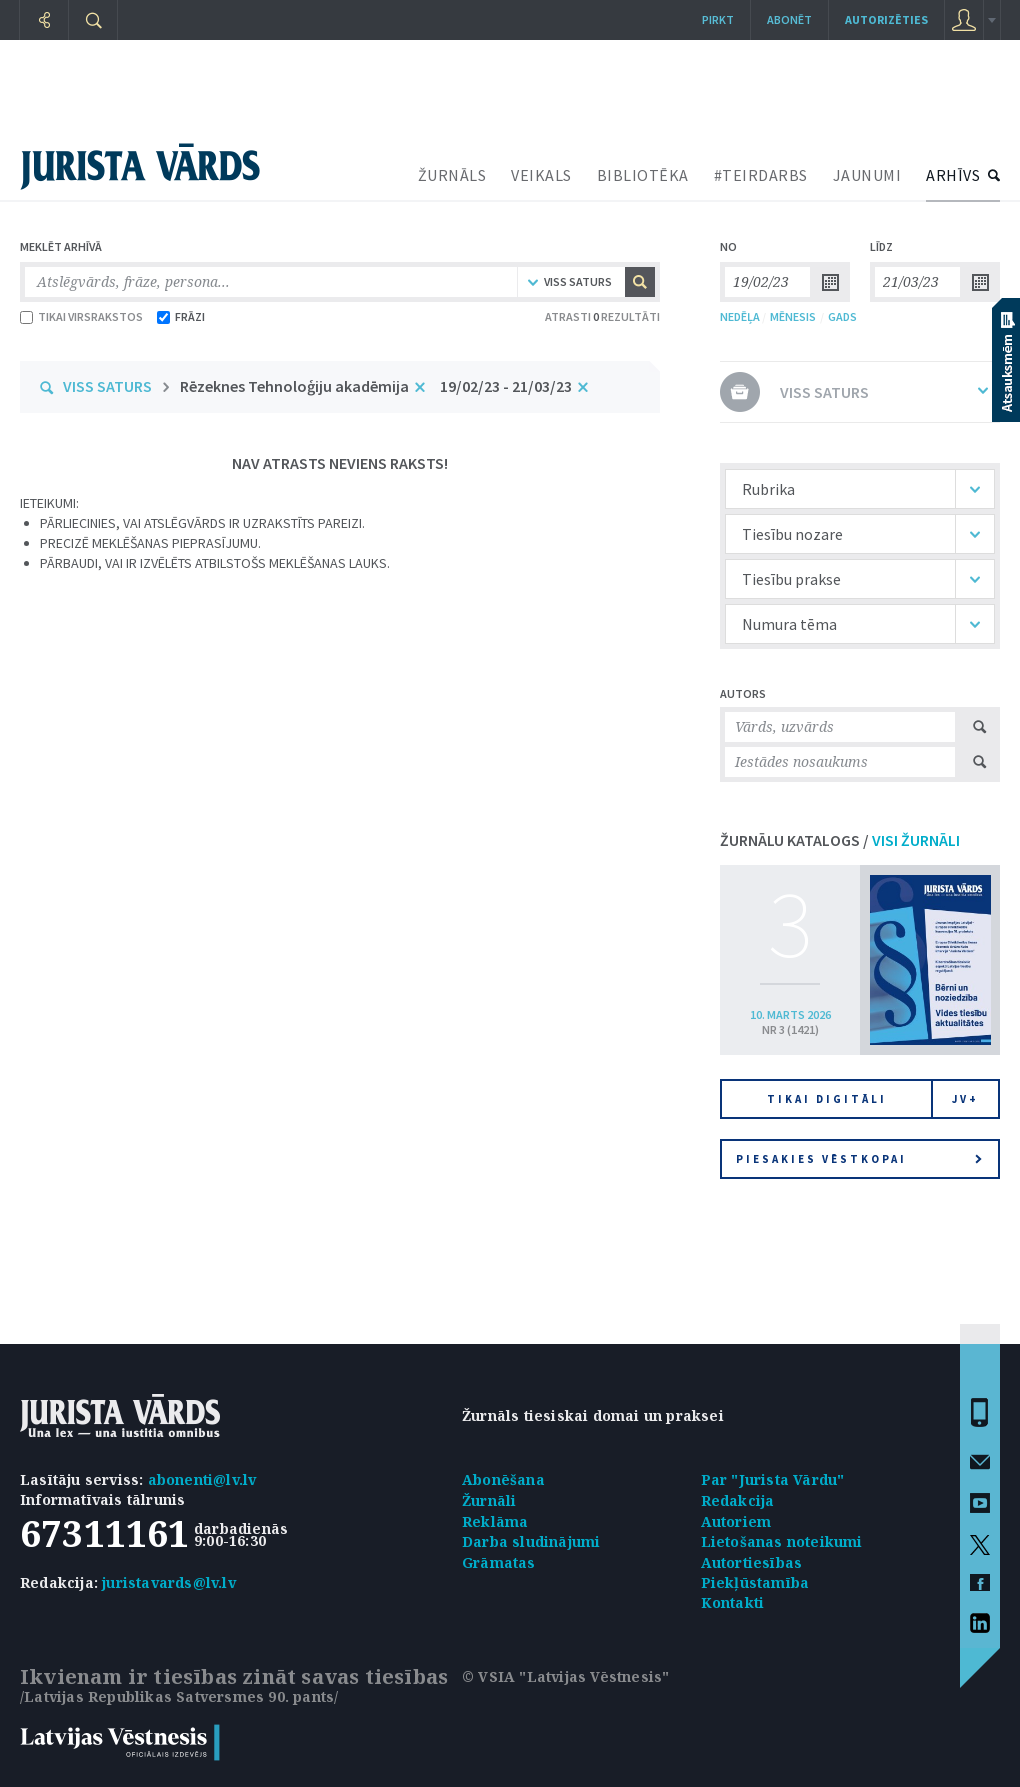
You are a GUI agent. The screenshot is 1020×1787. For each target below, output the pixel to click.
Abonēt (789, 19)
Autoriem (736, 1521)
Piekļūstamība (755, 1582)
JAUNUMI (867, 175)
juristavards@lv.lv (169, 1582)
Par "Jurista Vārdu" (773, 1479)
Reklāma (495, 1521)
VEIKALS (541, 175)
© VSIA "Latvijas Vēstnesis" (565, 1676)
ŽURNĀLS (452, 175)
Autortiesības (752, 1562)
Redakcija (738, 1500)
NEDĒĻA (740, 316)
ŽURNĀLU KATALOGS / (840, 840)
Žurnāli (489, 1500)
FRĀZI (181, 316)
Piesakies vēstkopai (859, 1159)
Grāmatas (499, 1562)
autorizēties (886, 19)
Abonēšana (503, 1479)
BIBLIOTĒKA (643, 175)
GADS (842, 316)
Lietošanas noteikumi (782, 1541)
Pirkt (718, 19)
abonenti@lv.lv (202, 1479)
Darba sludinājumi (531, 1541)
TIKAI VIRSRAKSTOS (81, 316)
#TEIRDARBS (761, 175)
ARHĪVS (953, 175)
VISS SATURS (107, 386)
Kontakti (733, 1602)
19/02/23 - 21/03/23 (506, 386)
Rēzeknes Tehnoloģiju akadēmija (294, 386)
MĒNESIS (793, 316)
